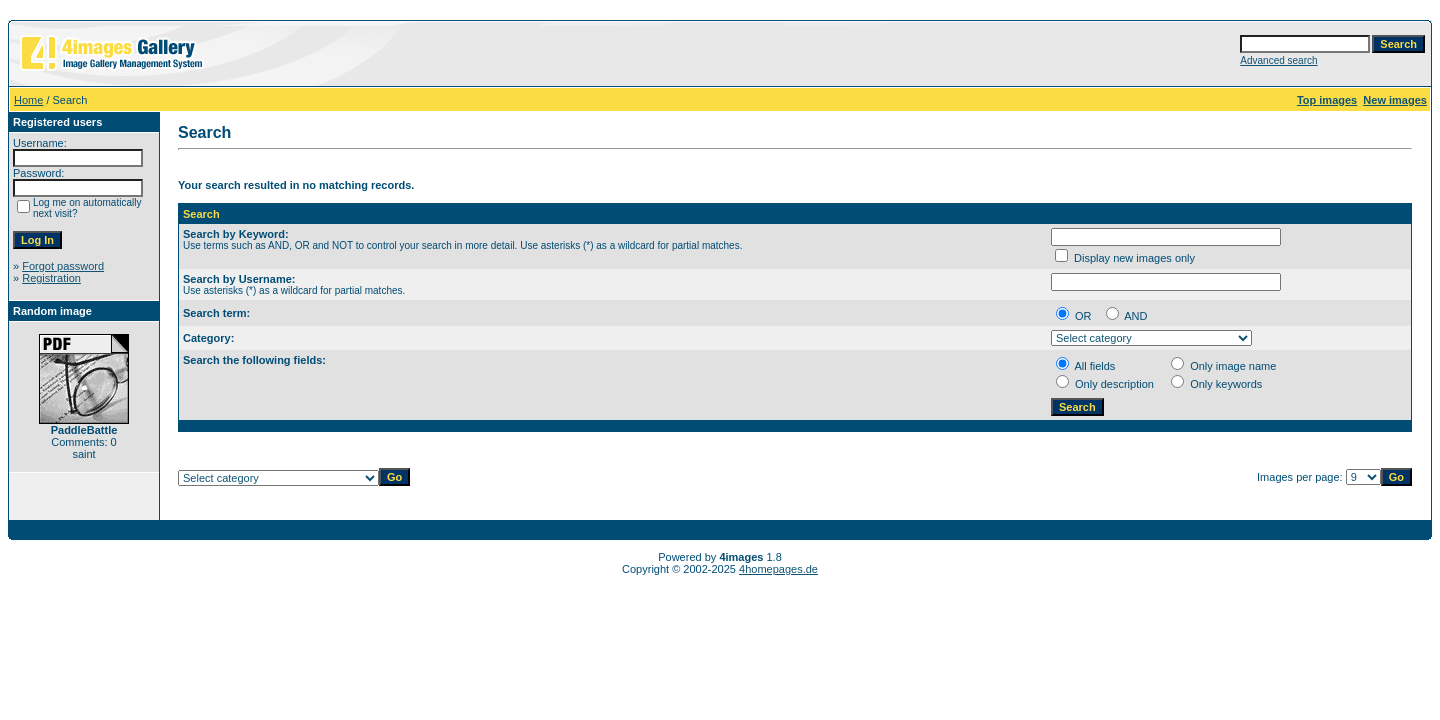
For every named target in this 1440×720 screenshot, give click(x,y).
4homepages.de (778, 569)
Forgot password (63, 266)
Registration (51, 278)
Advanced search (1278, 60)
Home (28, 100)
